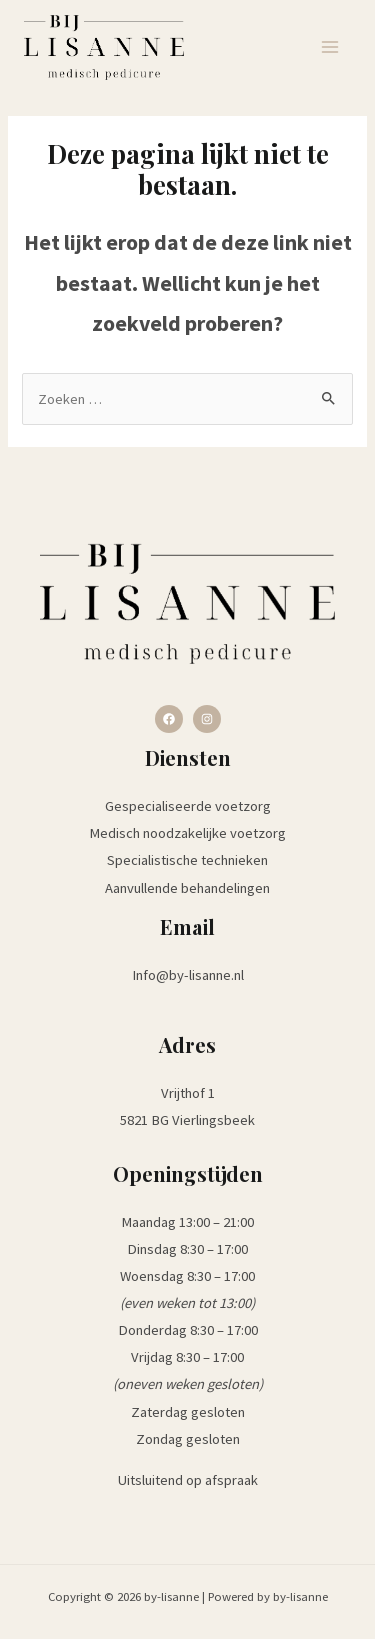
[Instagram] (207, 719)
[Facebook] (169, 719)
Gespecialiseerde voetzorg (188, 806)
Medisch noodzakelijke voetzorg (187, 833)
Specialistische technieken (187, 860)
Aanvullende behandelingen (187, 888)
